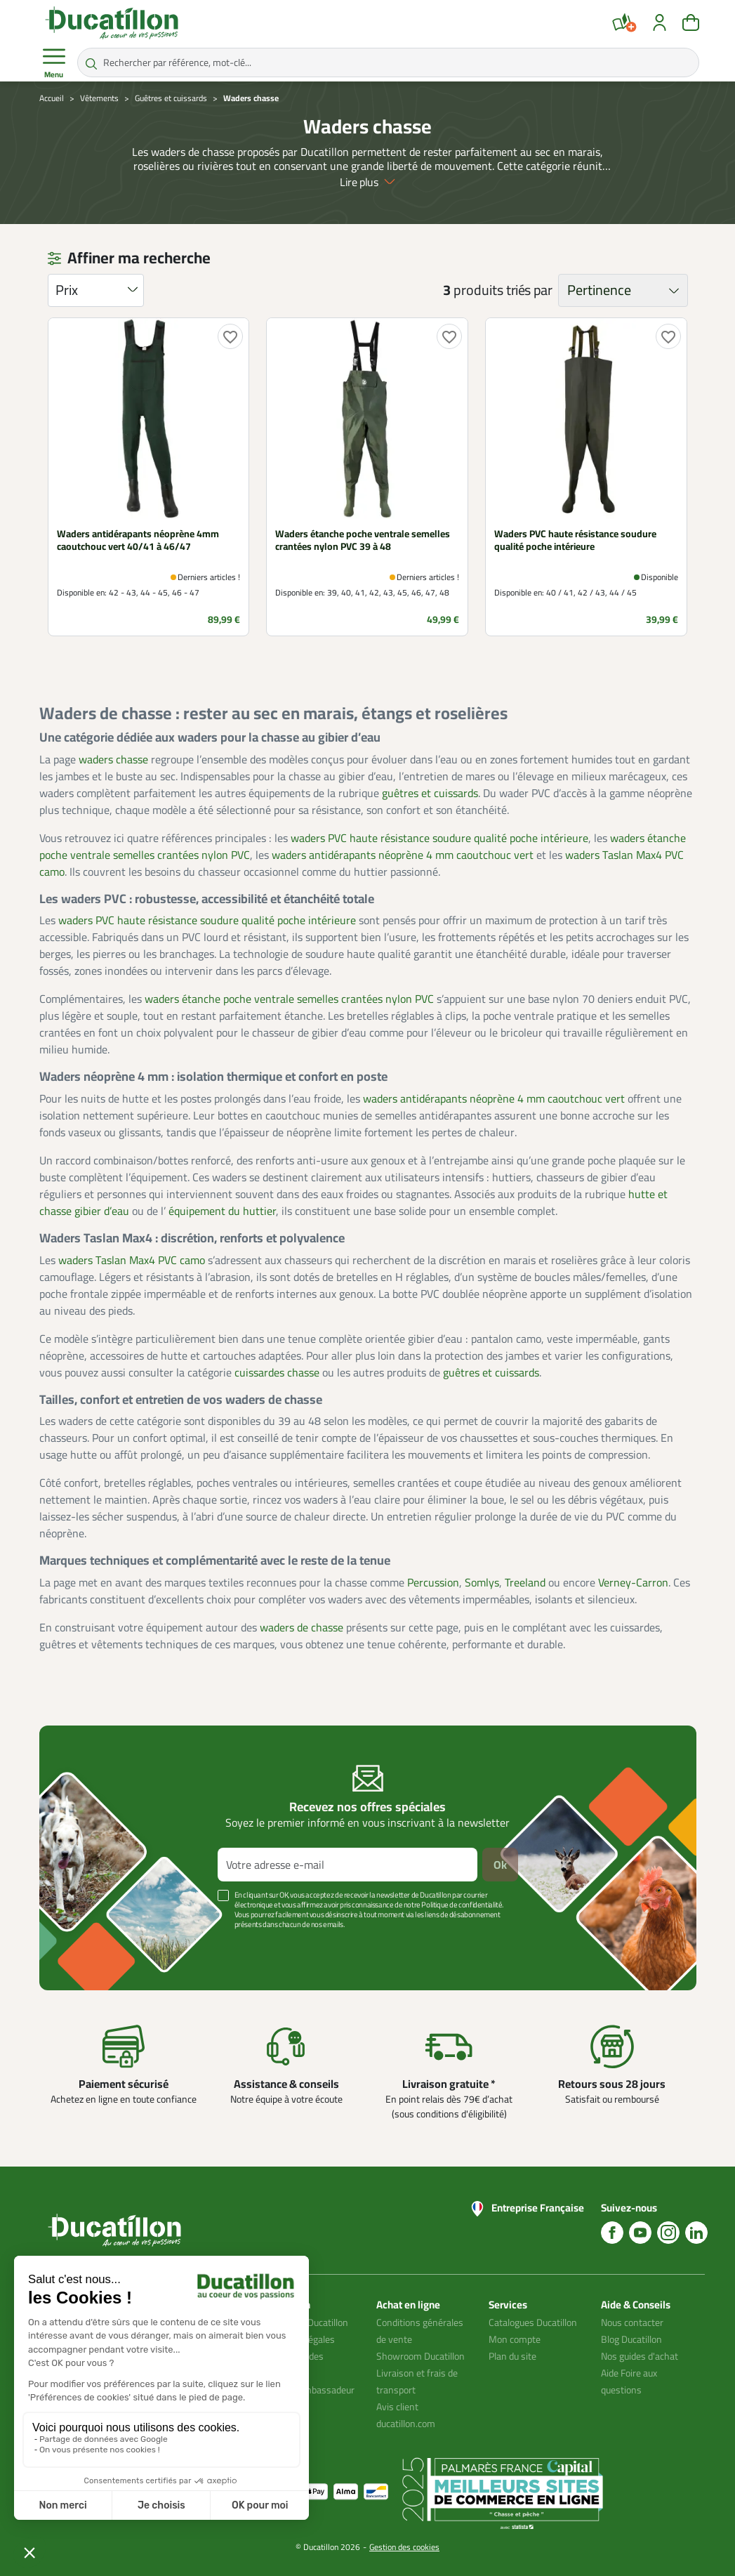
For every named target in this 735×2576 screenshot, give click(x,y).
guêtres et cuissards (430, 792)
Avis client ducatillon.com (405, 2415)
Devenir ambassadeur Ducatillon (309, 2398)
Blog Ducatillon (631, 2339)
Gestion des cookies (404, 2547)
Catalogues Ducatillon (533, 2322)
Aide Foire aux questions (629, 2381)
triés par (529, 290)
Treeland (525, 1582)
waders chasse (113, 759)
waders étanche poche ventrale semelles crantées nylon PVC (289, 998)
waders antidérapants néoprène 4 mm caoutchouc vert (403, 854)
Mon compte (515, 2339)
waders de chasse (301, 1627)
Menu (54, 63)
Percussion (433, 1582)
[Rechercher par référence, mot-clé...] (388, 62)
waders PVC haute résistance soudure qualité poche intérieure (439, 837)
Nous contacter (632, 2322)
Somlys (482, 1582)
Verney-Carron (633, 1582)
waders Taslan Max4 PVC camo (131, 1259)
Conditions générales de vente (419, 2330)
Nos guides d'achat (639, 2356)
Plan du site (512, 2356)
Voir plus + (87, 1945)
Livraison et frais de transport (417, 2381)
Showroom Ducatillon (420, 2356)
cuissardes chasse (276, 1372)
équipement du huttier (222, 1210)
